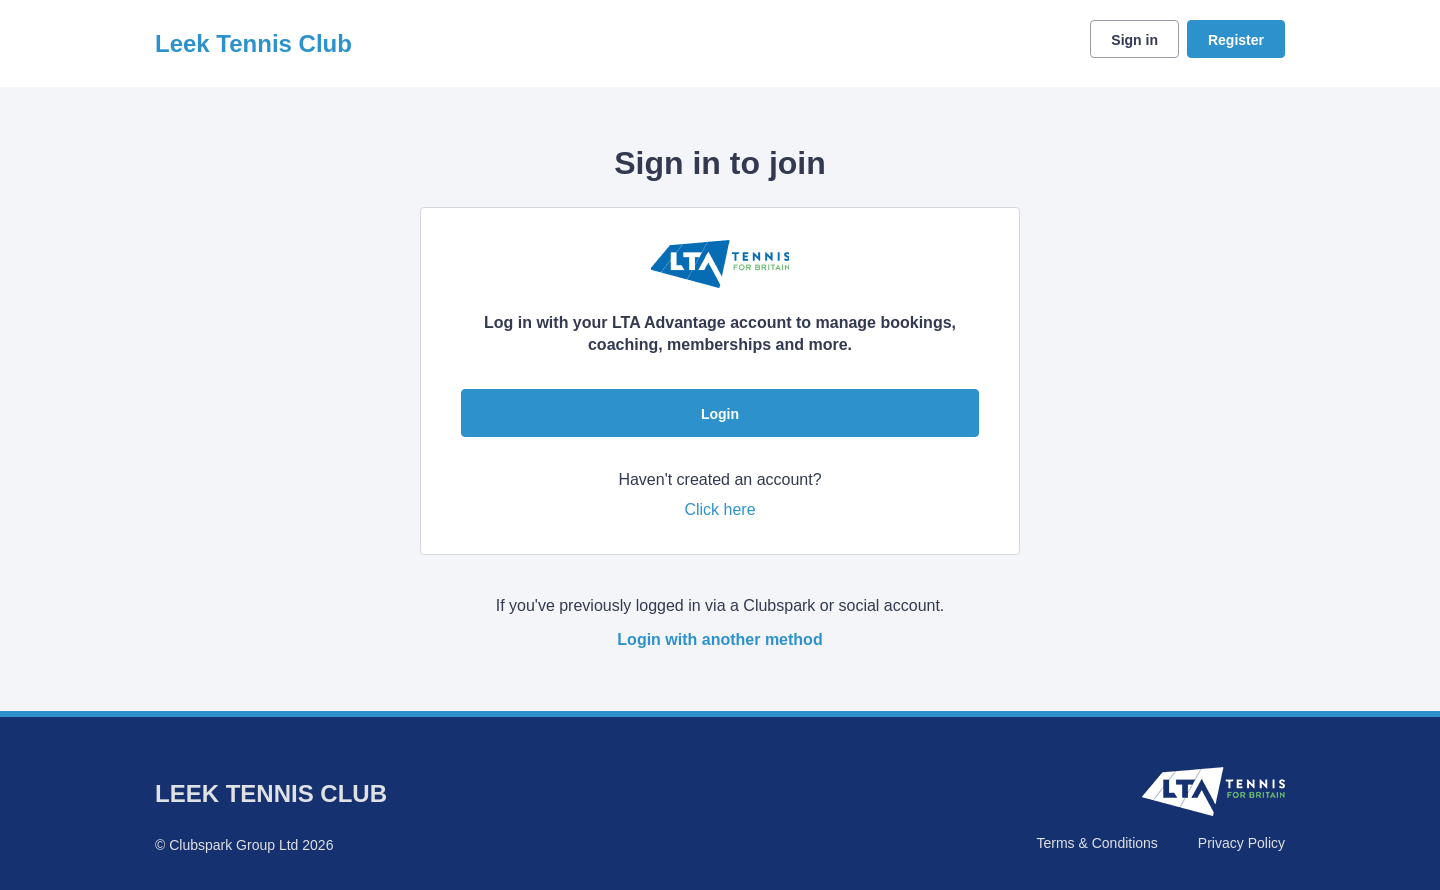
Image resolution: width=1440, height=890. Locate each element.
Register (1236, 40)
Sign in (1134, 40)
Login (720, 414)
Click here (719, 509)
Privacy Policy (1241, 843)
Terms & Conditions (1096, 843)
